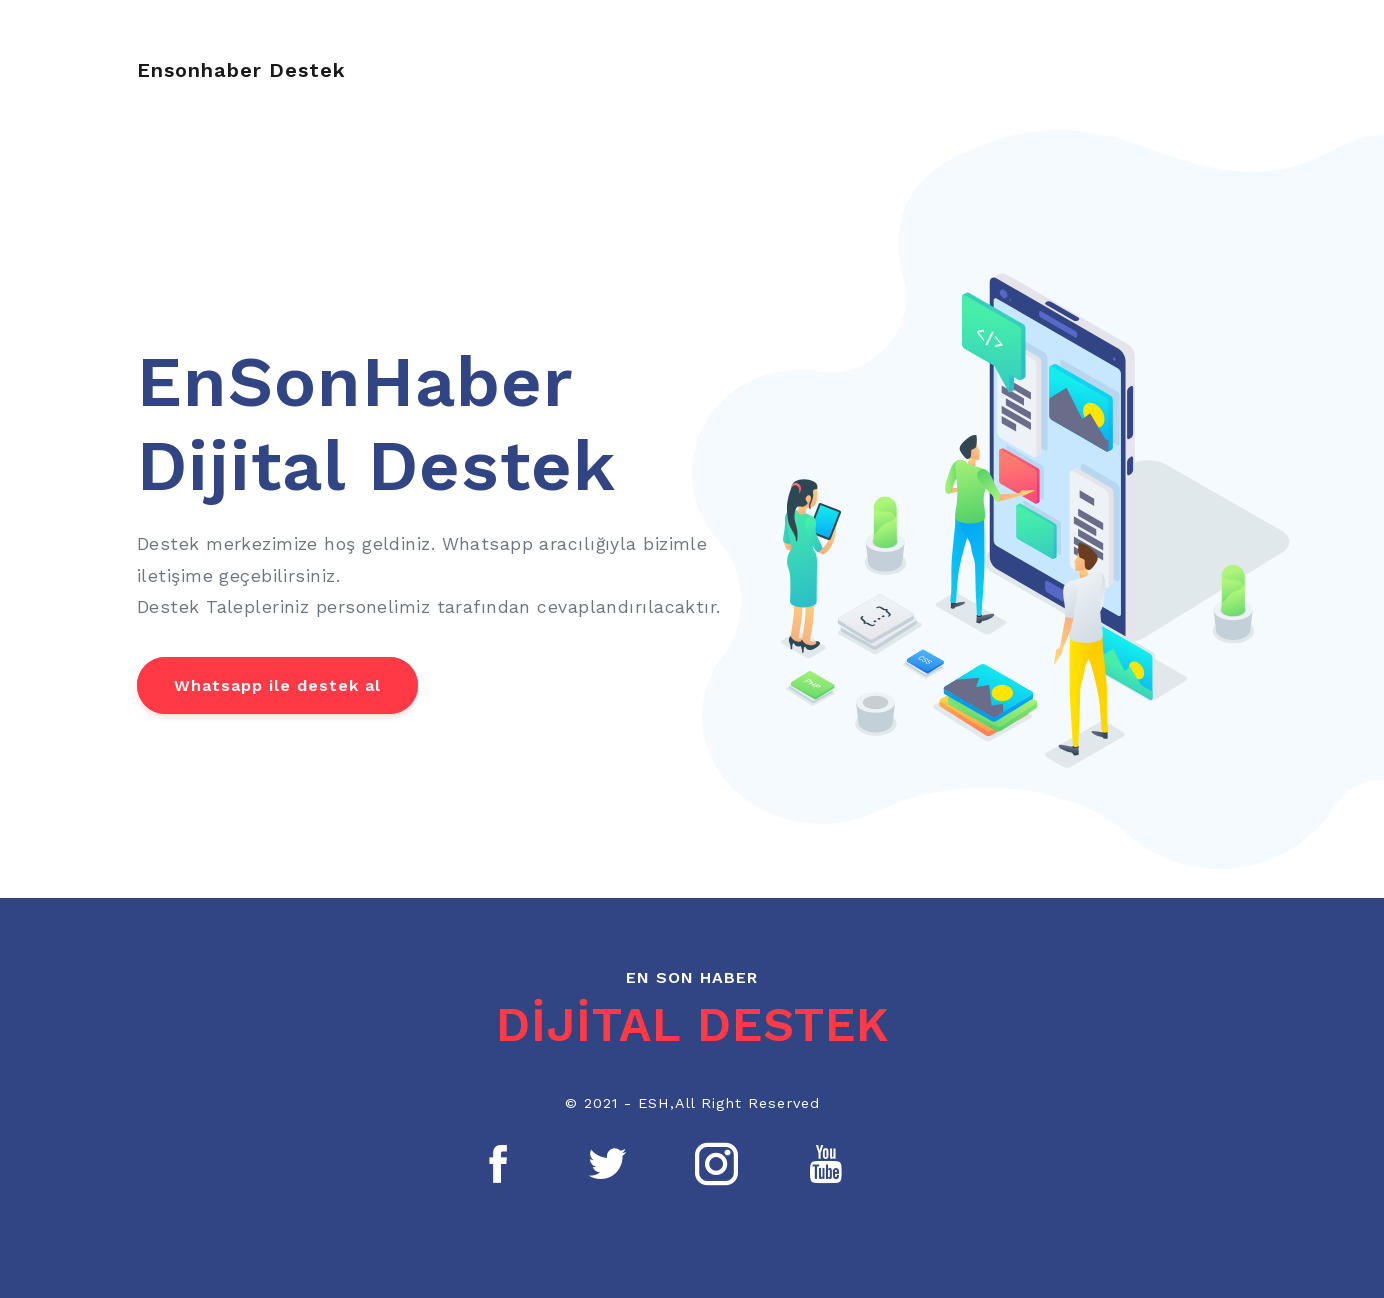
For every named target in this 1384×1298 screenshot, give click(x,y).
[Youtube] (826, 1164)
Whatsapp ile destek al (277, 685)
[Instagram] (717, 1164)
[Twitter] (608, 1164)
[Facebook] (499, 1164)
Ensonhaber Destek (241, 70)
